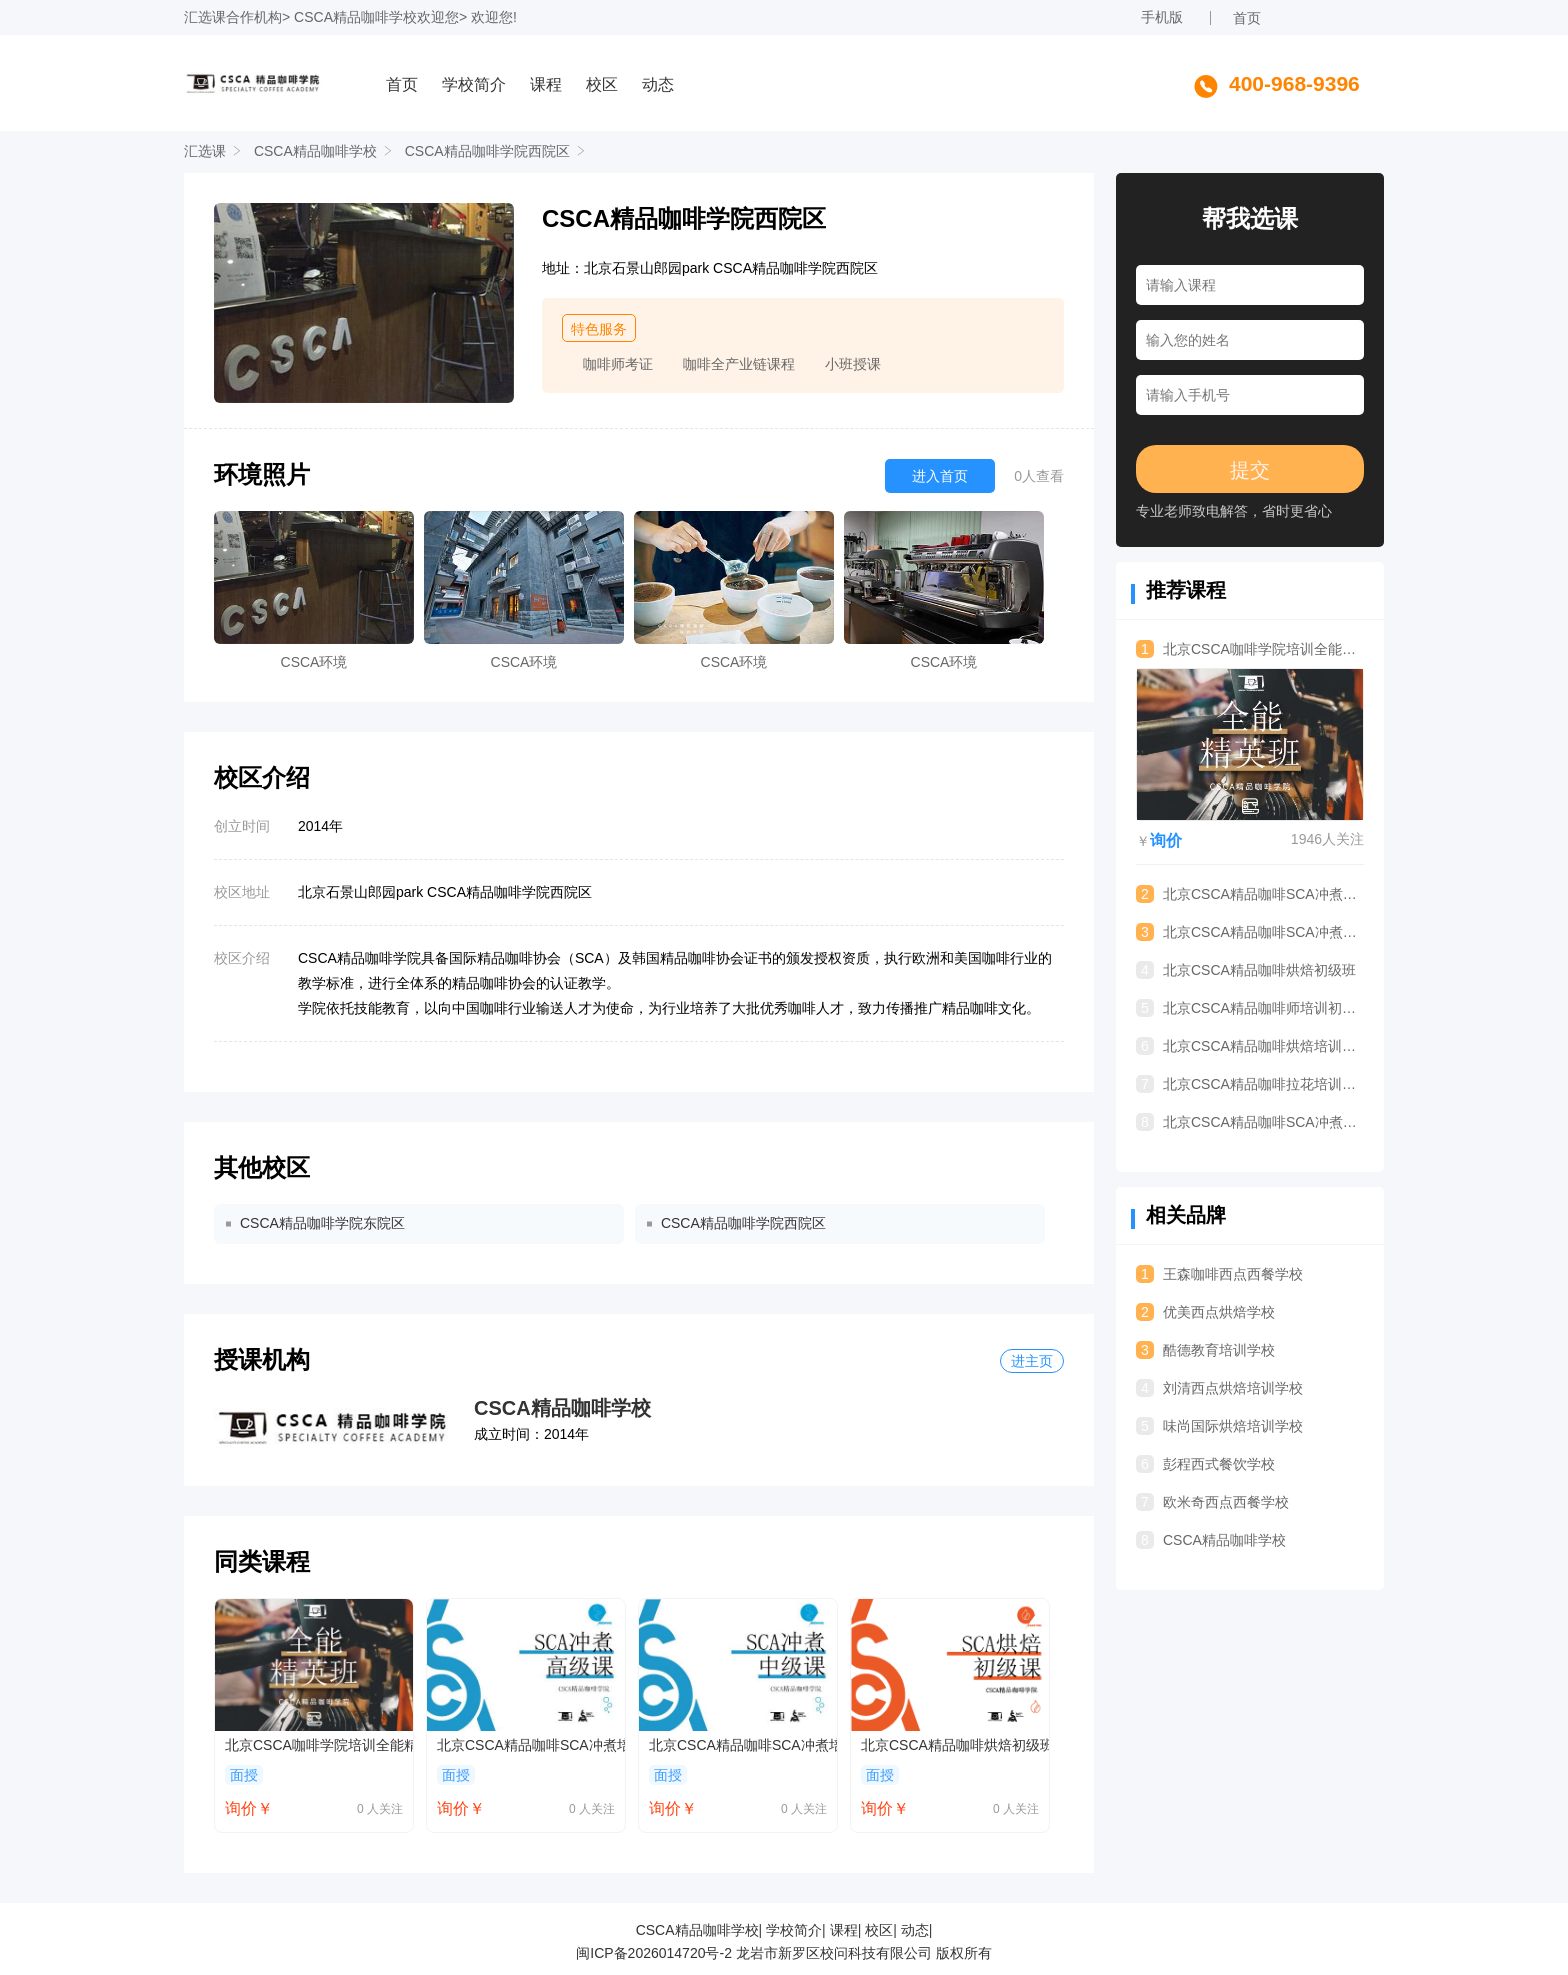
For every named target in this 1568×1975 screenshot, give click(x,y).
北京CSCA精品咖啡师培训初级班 (1250, 1008)
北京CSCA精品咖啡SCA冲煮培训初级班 (1250, 1122)
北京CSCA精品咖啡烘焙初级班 (955, 1745)
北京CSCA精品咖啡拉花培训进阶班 (1250, 1084)
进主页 (1032, 1361)
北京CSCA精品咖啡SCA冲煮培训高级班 (531, 1745)
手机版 (1162, 17)
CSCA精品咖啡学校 (355, 17)
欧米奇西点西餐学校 (1212, 1502)
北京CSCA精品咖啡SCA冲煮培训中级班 (743, 1745)
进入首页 (940, 476)
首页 (1247, 18)
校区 (602, 84)
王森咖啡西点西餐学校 (1219, 1274)
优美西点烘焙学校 (1205, 1312)
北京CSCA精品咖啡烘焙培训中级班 (1250, 1046)
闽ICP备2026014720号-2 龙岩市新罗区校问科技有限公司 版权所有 (783, 1953)
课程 (546, 84)
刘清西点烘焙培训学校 (1219, 1388)
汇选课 (205, 17)
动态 (658, 84)
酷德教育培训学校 (1205, 1350)
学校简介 (474, 84)
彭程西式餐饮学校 (1205, 1464)
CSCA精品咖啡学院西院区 (487, 151)
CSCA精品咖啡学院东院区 (322, 1223)
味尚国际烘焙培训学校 (1219, 1426)
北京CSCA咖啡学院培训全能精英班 (319, 1745)
